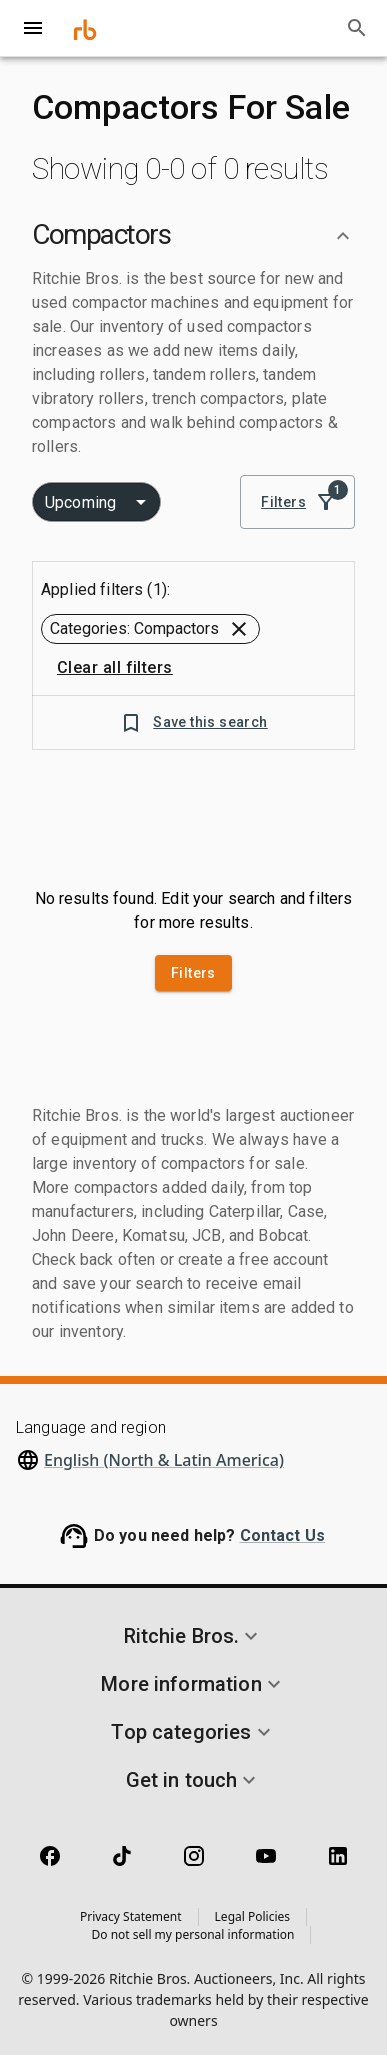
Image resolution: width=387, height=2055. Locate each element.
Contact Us (283, 1535)
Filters (297, 502)
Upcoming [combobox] (80, 502)
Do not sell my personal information (193, 1934)
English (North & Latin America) (164, 1460)
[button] (193, 235)
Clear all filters (115, 668)
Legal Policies (252, 1916)
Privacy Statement (131, 1916)
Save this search (193, 722)
